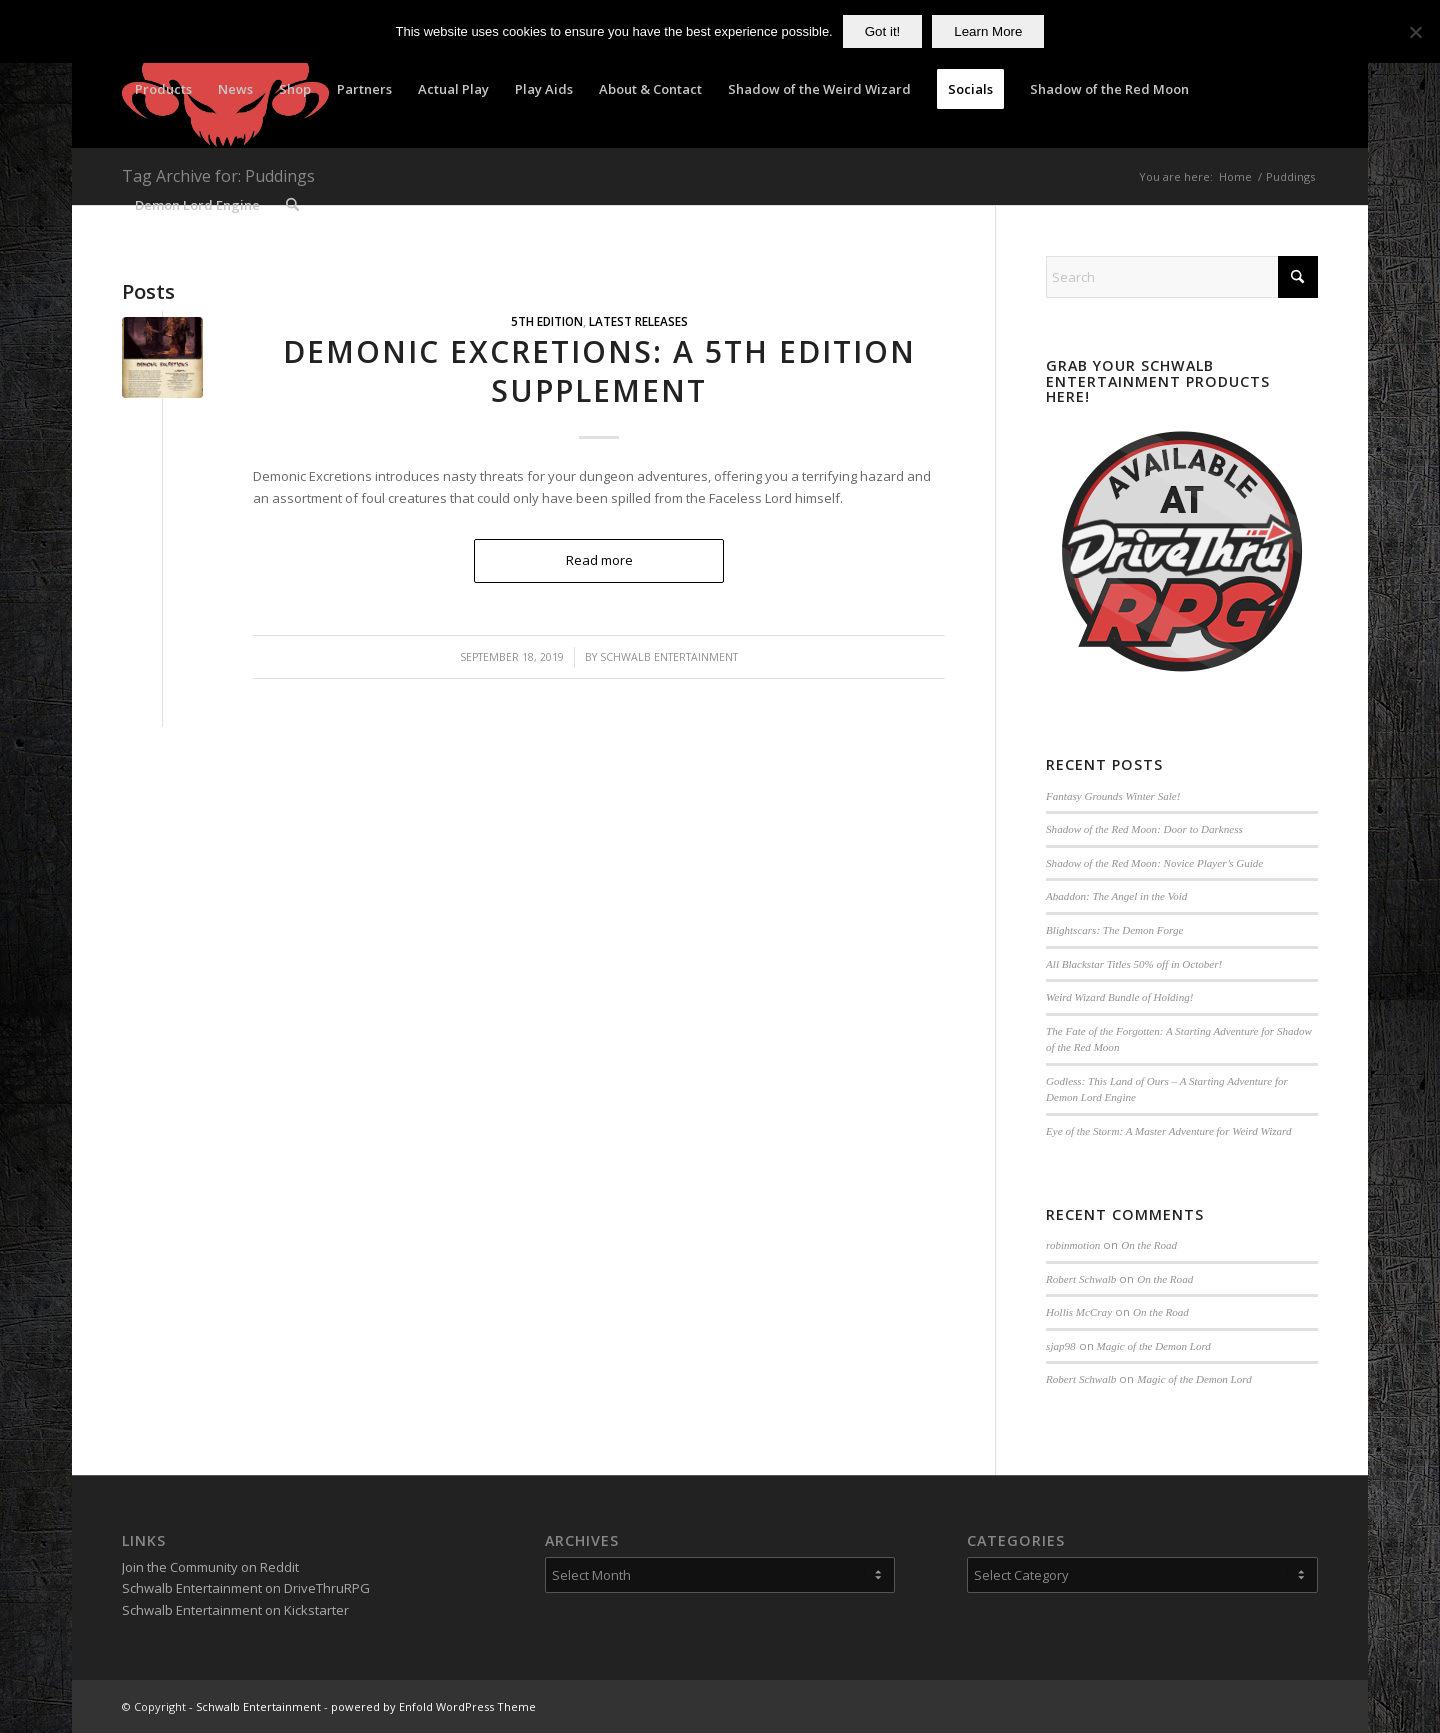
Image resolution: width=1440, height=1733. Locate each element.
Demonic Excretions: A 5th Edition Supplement (599, 371)
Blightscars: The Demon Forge (1114, 930)
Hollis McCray (1079, 1312)
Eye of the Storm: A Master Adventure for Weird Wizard (1168, 1131)
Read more (599, 560)
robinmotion (1073, 1245)
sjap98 (1060, 1346)
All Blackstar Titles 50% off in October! (1134, 964)
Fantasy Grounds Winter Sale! (1113, 796)
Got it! (883, 31)
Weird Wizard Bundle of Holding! (1119, 997)
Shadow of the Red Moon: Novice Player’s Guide (1154, 863)
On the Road (1149, 1245)
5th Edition (547, 321)
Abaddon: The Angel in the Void (1116, 896)
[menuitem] (163, 89)
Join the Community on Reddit (210, 1567)
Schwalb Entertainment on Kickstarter (235, 1610)
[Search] (292, 205)
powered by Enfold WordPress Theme (433, 1706)
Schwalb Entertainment (669, 657)
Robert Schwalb (1081, 1279)
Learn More (988, 31)
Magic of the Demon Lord (1154, 1346)
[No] (1415, 32)
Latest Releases (638, 321)
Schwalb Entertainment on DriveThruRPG (246, 1588)
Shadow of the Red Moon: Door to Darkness (1144, 829)
